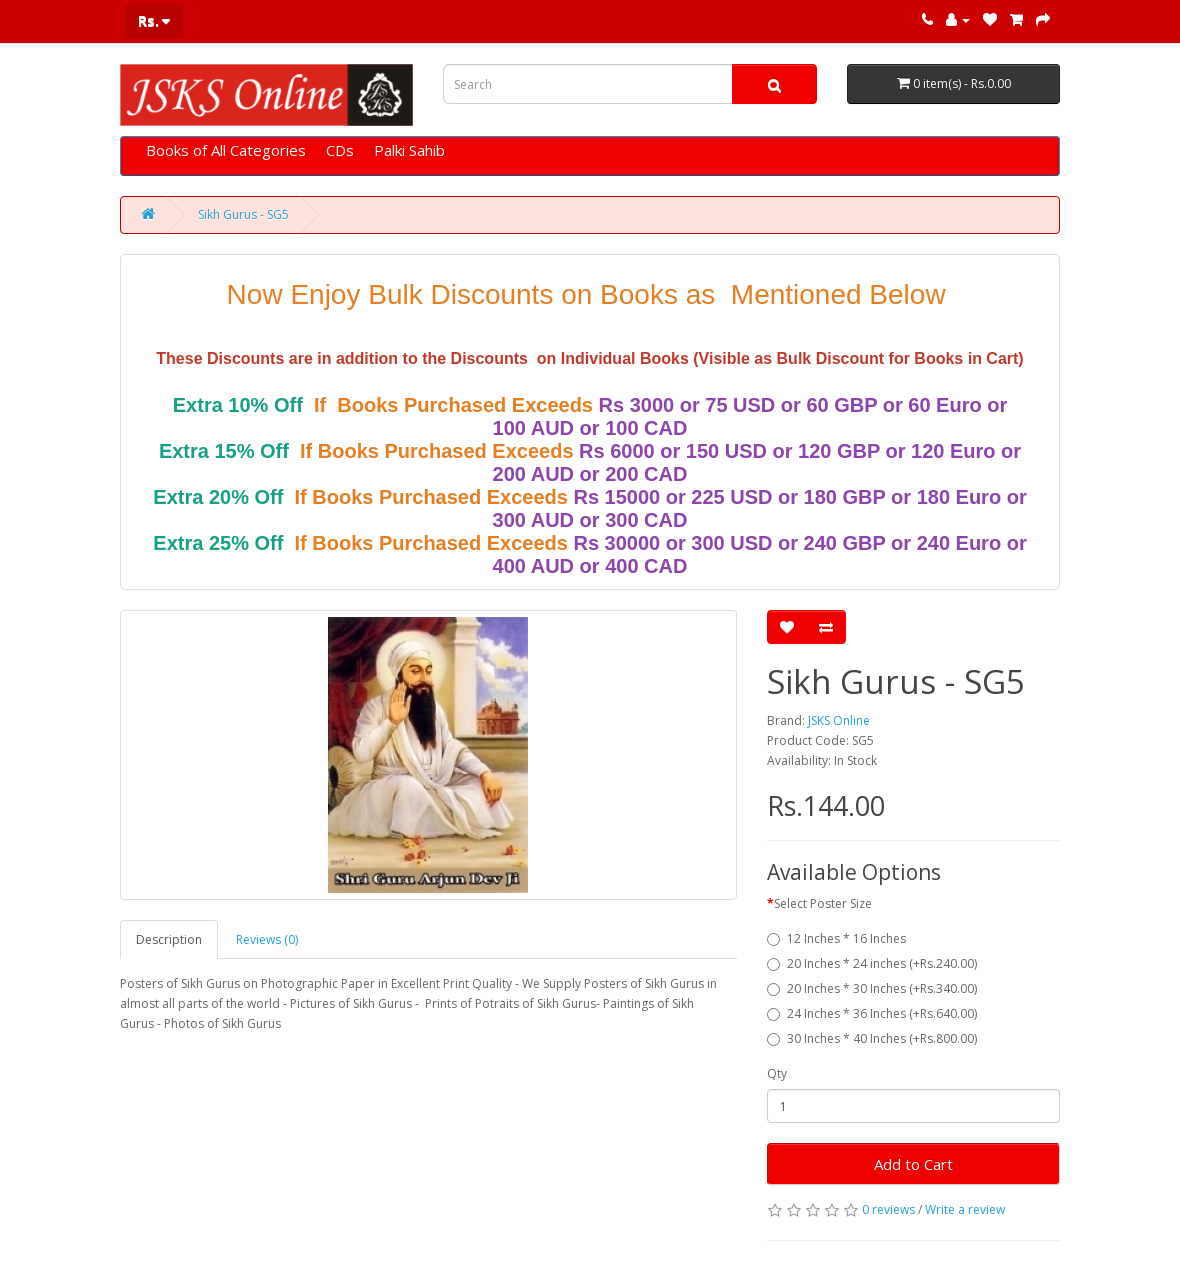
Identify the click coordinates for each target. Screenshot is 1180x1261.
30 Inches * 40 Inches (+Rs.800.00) (872, 1038)
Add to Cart (913, 1164)
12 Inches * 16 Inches (836, 938)
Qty (777, 1073)
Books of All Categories (226, 150)
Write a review (965, 1209)
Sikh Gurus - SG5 (243, 214)
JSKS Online (839, 720)
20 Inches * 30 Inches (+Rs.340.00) (872, 988)
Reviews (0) (267, 939)
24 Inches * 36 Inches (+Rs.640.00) (872, 1013)
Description (169, 939)
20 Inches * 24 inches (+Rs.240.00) (872, 963)
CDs (340, 150)
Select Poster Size (823, 903)
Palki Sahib (409, 150)
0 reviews (888, 1209)
